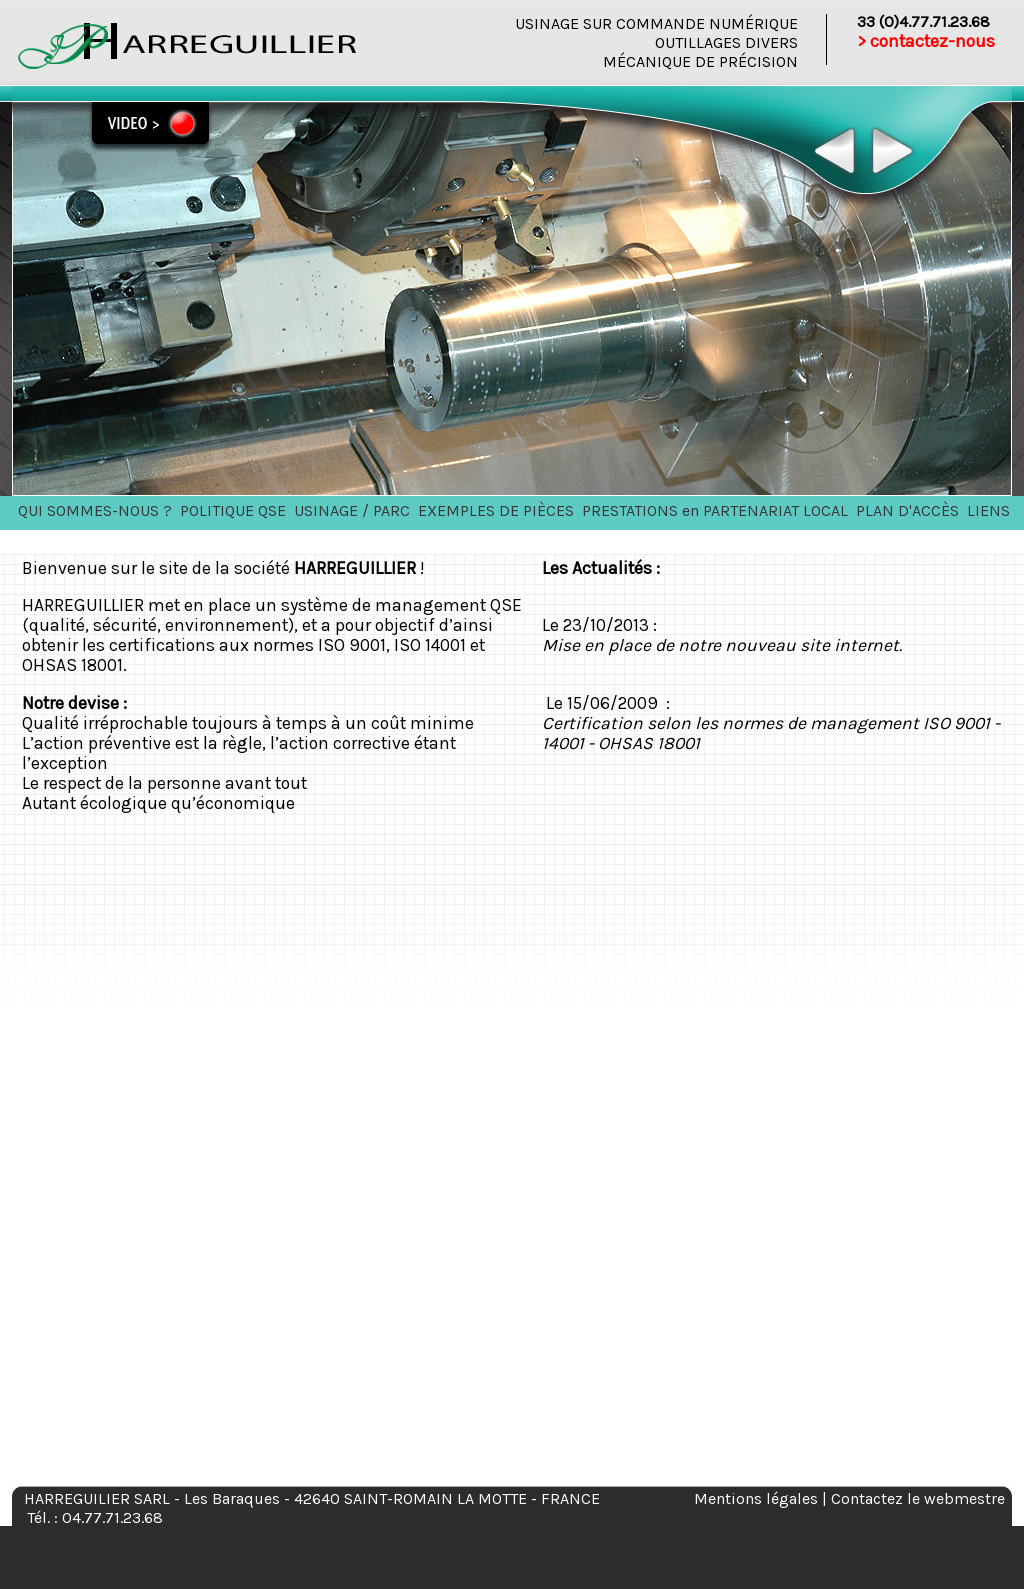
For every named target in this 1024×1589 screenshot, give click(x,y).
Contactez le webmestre (918, 1498)
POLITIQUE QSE (233, 510)
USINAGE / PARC (352, 510)
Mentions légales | (762, 1498)
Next (890, 151)
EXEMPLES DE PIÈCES (496, 510)
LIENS (988, 510)
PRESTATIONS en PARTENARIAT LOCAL (715, 510)
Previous (835, 151)
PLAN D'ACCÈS (907, 510)
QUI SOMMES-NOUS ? (95, 510)
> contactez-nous (926, 41)
